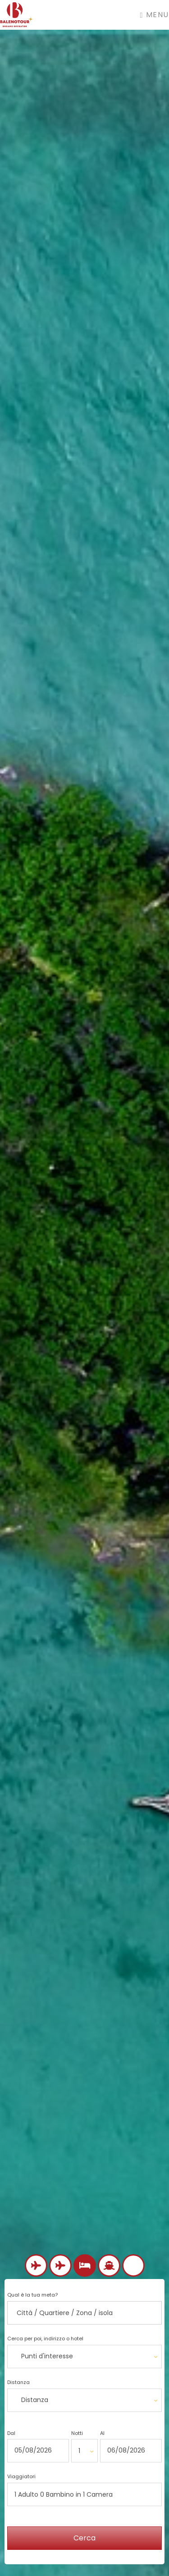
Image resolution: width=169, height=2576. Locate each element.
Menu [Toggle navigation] (154, 14)
